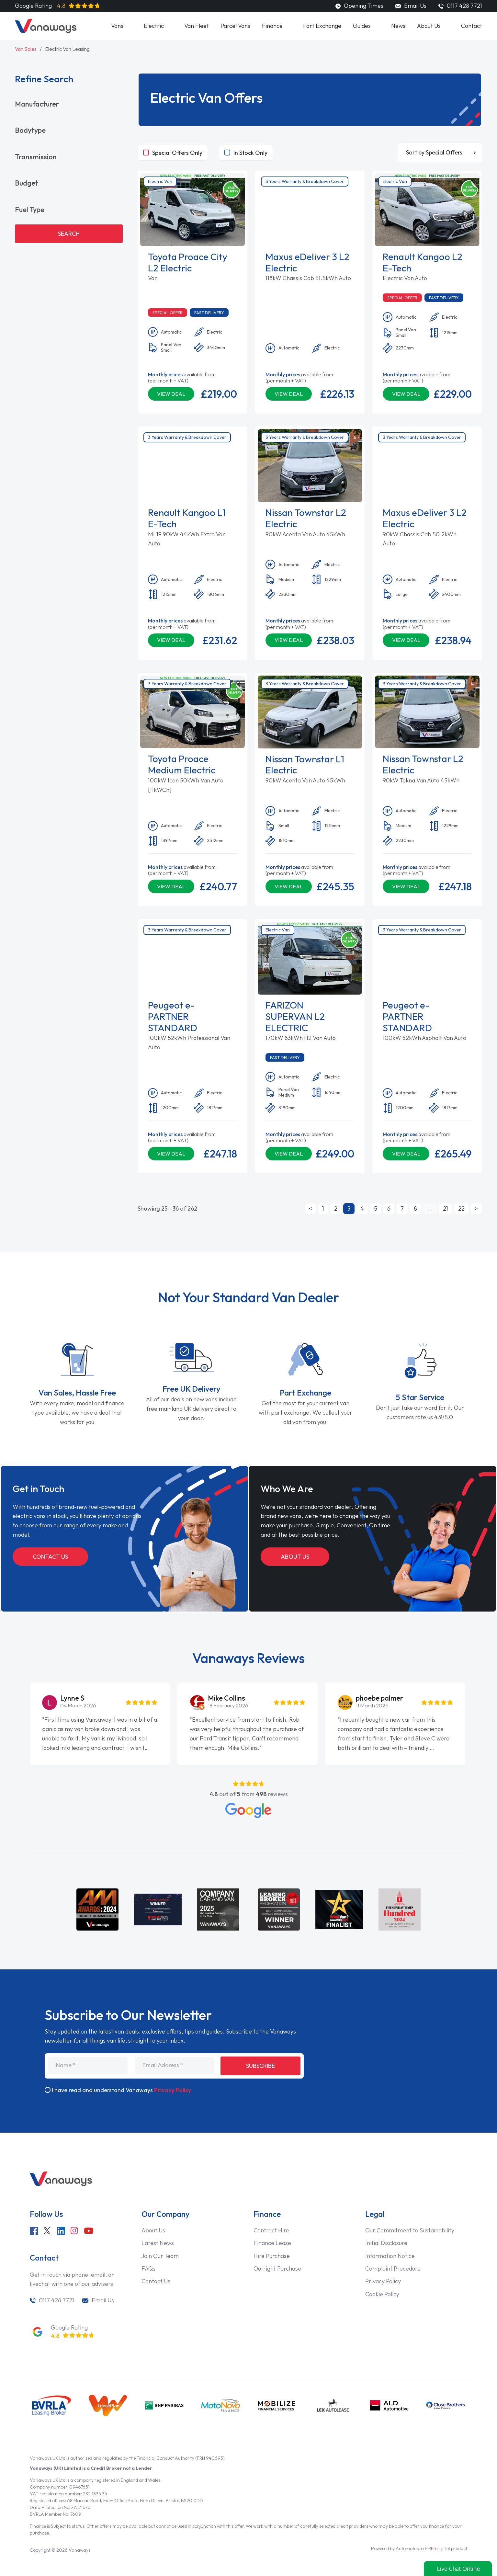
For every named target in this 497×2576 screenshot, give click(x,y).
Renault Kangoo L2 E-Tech (422, 262)
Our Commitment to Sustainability (409, 2230)
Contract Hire (271, 2230)
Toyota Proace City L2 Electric (187, 262)
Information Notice (390, 2256)
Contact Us (50, 1556)
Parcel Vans (235, 25)
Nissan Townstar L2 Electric (305, 518)
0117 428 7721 (56, 2300)
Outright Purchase (277, 2268)
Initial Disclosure (386, 2243)
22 (461, 1208)
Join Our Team (160, 2256)
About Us (429, 25)
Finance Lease (272, 2243)
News (398, 25)
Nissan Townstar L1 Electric (304, 764)
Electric (154, 25)
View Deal (171, 394)
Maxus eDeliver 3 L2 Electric (307, 262)
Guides (362, 25)
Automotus (407, 2548)
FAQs (148, 2268)
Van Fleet (196, 25)
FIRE (437, 2548)
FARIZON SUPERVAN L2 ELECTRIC (295, 1016)
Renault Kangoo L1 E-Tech (187, 518)
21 (445, 1208)
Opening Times (359, 5)
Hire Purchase (272, 2256)
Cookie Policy (382, 2294)
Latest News (157, 2243)
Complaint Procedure (393, 2268)
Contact (471, 25)
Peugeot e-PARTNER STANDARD (172, 1016)
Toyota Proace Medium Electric (181, 764)
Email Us (410, 5)
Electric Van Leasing (67, 49)
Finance (272, 25)
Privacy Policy (172, 2090)
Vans (117, 25)
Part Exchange (322, 25)
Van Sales (26, 49)
